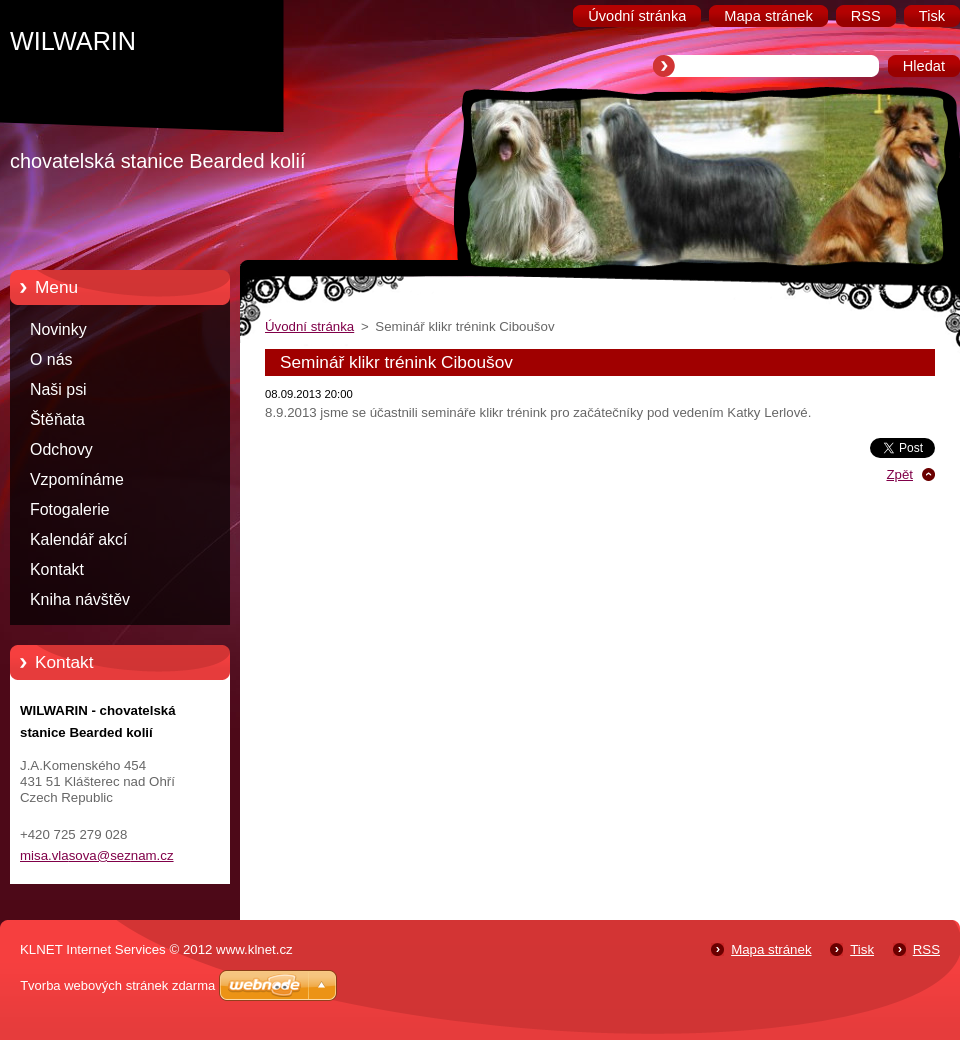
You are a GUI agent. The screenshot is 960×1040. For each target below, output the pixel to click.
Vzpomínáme (77, 479)
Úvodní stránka (309, 326)
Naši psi (58, 389)
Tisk (862, 949)
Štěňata (57, 419)
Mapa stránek (771, 949)
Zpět (899, 474)
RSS (926, 949)
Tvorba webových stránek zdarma (117, 985)
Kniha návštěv (80, 599)
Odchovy (61, 449)
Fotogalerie (70, 509)
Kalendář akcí (78, 539)
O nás (51, 359)
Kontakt (57, 569)
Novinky (58, 329)
